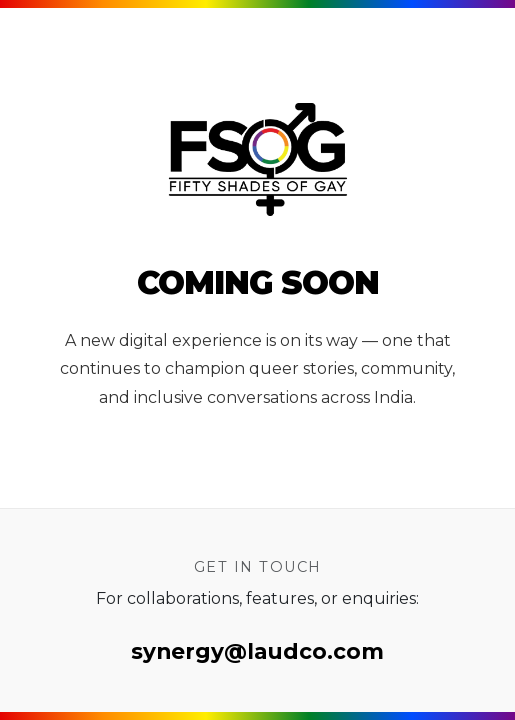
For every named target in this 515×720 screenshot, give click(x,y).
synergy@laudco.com (257, 651)
